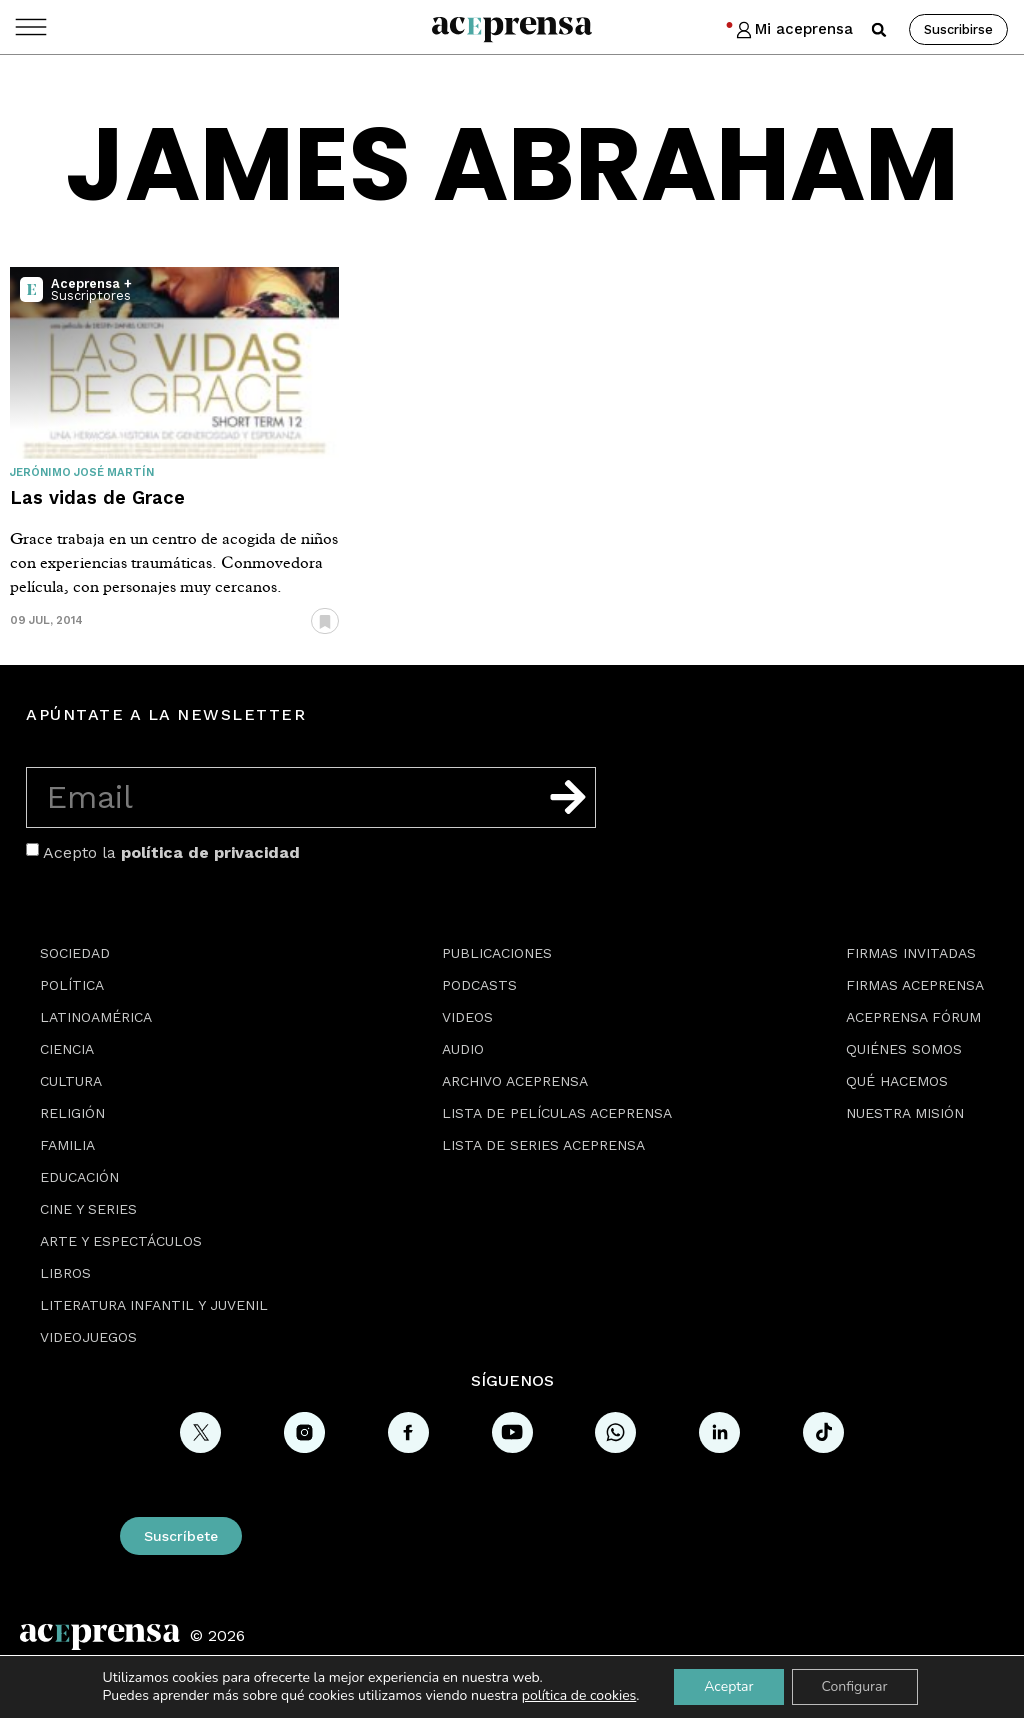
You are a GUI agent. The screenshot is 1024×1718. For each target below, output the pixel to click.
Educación (79, 1177)
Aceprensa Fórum (913, 1017)
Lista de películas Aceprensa (557, 1113)
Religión (72, 1113)
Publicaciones (497, 953)
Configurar (855, 1686)
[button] (879, 30)
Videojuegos (88, 1337)
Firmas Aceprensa (915, 985)
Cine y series (88, 1209)
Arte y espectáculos (121, 1241)
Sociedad (75, 953)
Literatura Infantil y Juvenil (154, 1305)
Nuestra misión (905, 1113)
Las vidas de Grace (97, 497)
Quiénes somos (904, 1049)
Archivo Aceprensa (515, 1081)
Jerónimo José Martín (82, 472)
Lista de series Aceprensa (543, 1145)
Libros (65, 1273)
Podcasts (479, 985)
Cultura (71, 1081)
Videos (467, 1017)
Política (72, 985)
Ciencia (67, 1049)
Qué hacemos (897, 1081)
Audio (463, 1049)
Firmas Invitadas (911, 953)
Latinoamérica (96, 1017)
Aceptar (728, 1686)
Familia (67, 1145)
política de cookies (579, 1695)
